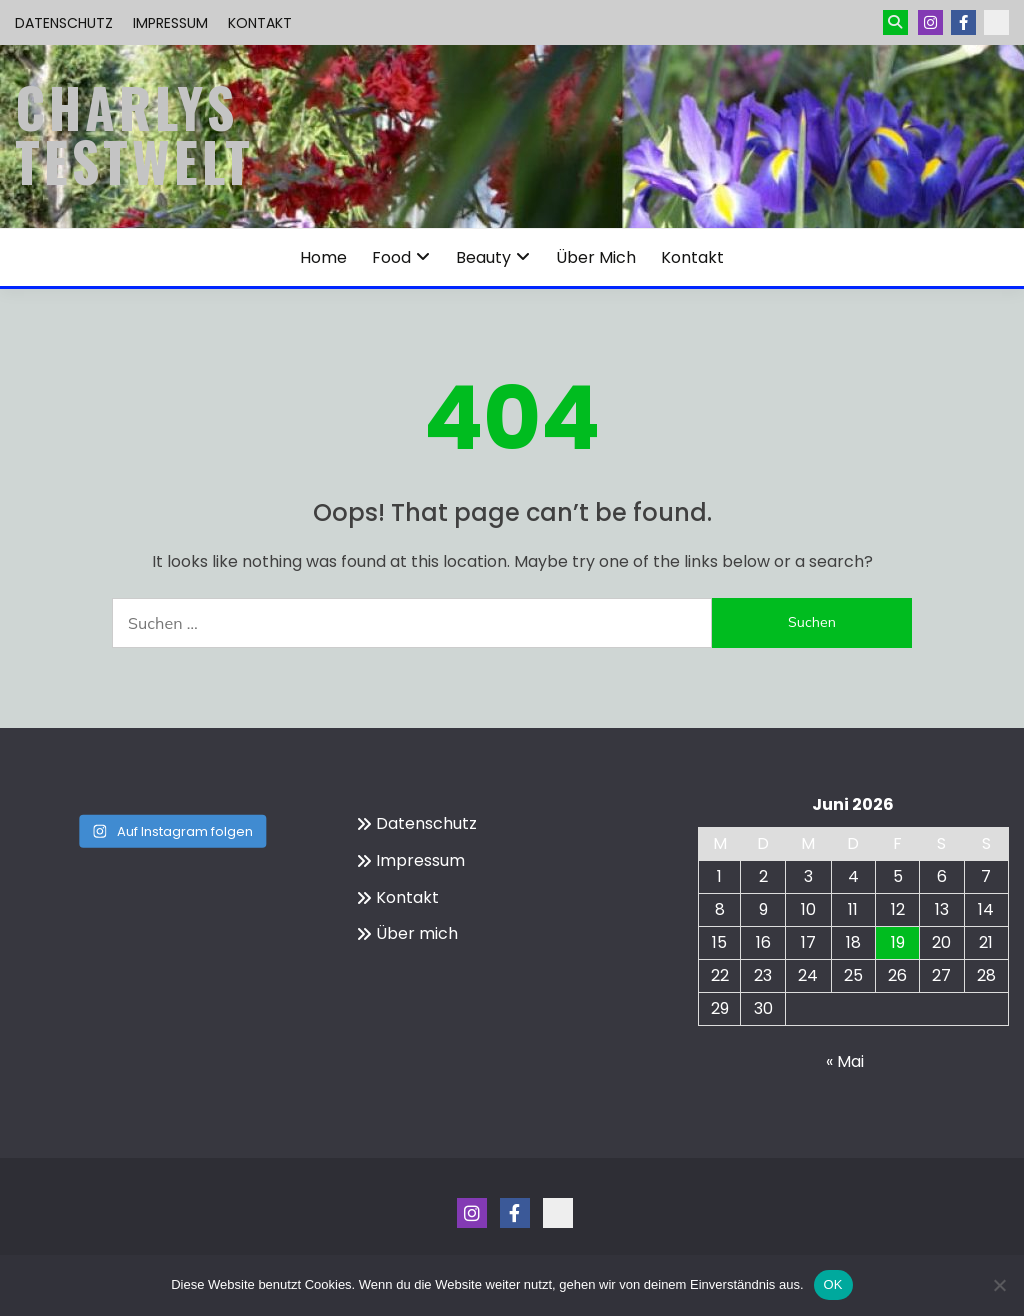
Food (391, 257)
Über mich (596, 257)
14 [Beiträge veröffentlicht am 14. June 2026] (986, 909)
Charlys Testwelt (134, 134)
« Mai (845, 1061)
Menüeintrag (963, 22)
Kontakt (260, 23)
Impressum (170, 23)
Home (323, 257)
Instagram (930, 22)
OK (833, 1284)
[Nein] (999, 1285)
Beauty (483, 257)
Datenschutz (64, 23)
